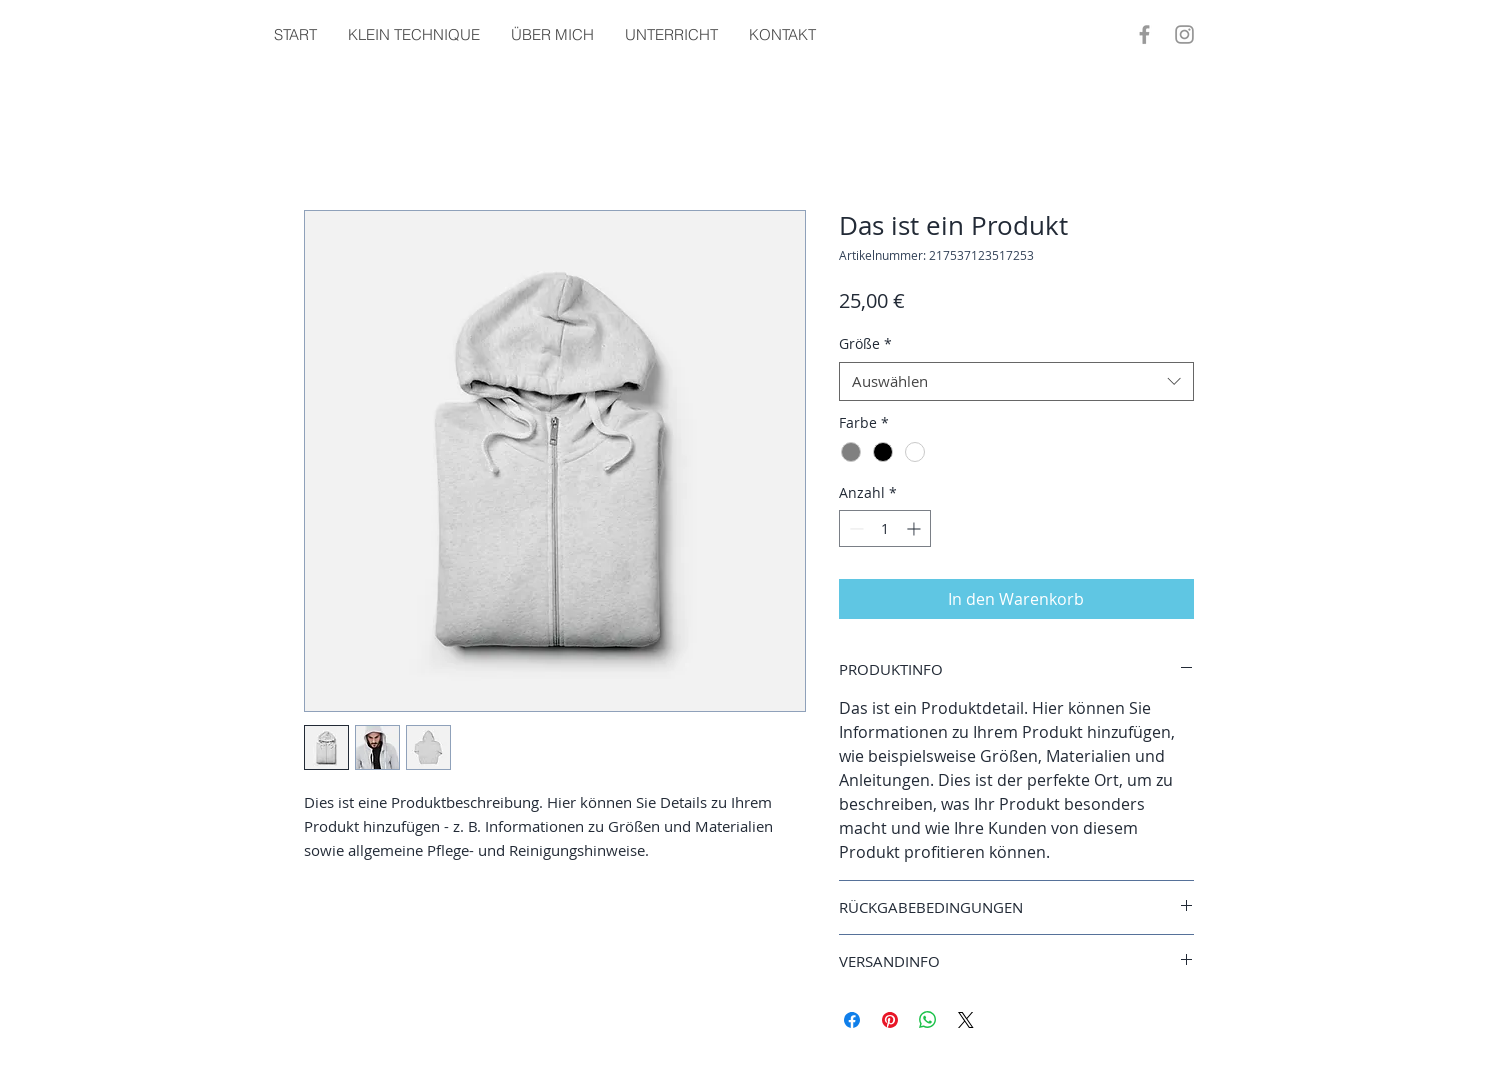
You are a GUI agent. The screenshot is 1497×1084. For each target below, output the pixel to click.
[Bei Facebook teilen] (852, 1020)
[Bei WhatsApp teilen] (928, 1020)
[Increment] (915, 528)
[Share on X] (966, 1020)
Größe (865, 343)
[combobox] (1016, 381)
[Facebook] (1144, 34)
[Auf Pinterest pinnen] (890, 1020)
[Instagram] (1184, 34)
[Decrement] (854, 528)
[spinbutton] (885, 528)
